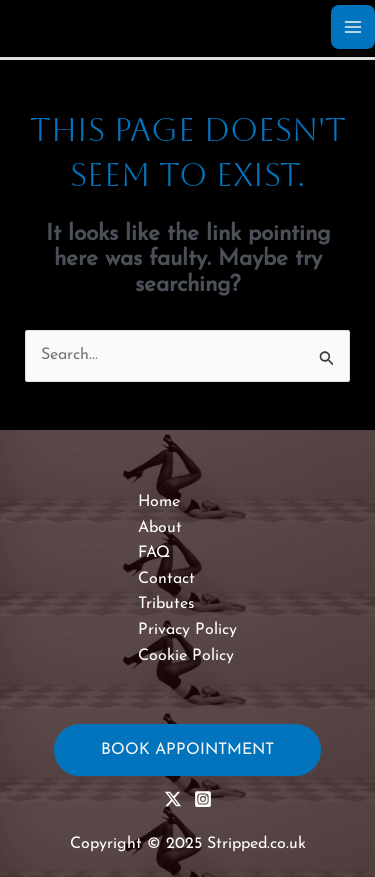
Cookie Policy (186, 656)
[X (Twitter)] (173, 799)
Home (159, 502)
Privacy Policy (187, 630)
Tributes (166, 604)
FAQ (154, 553)
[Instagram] (203, 799)
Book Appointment (187, 750)
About (160, 528)
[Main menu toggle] (353, 27)
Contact (166, 579)
